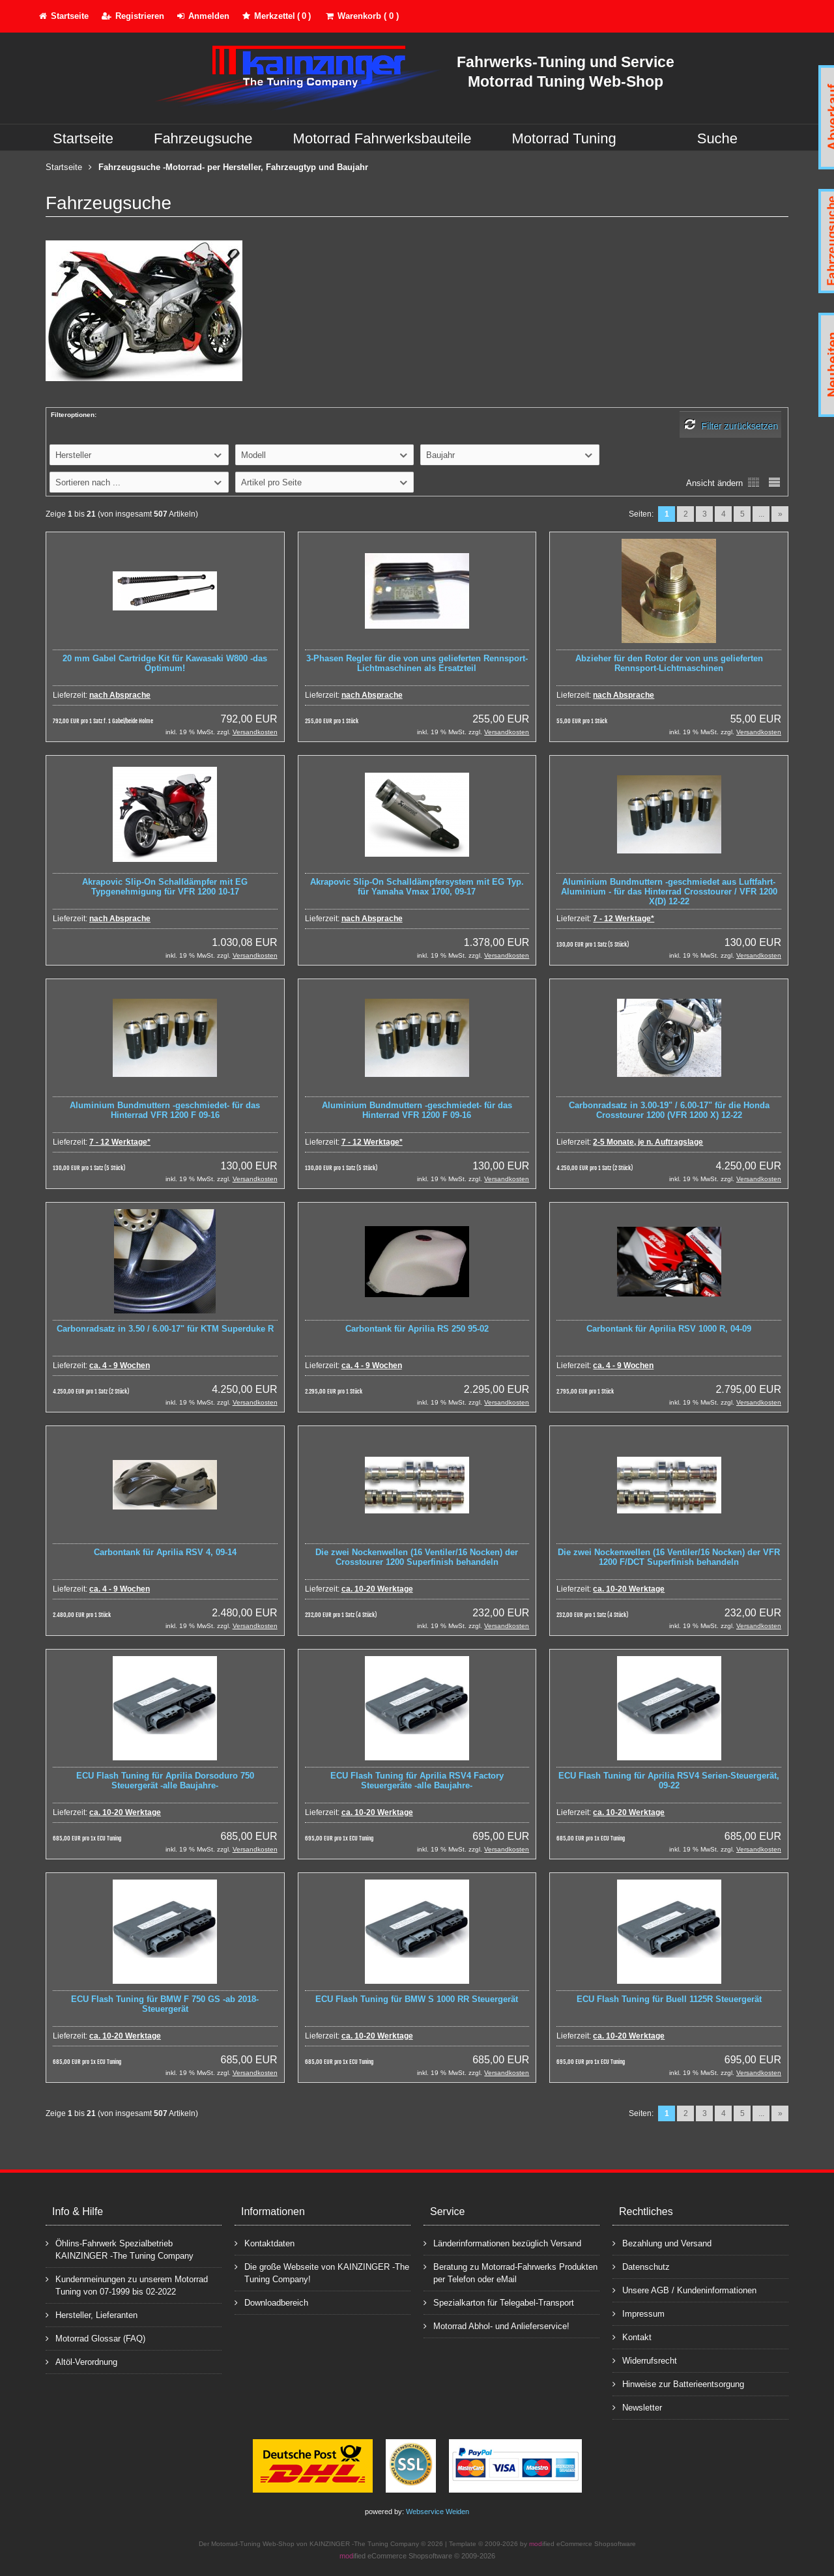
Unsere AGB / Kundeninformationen (684, 2289)
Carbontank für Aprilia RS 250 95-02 (417, 1329)
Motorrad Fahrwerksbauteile (382, 138)
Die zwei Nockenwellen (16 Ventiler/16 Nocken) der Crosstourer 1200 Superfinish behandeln (416, 1557)
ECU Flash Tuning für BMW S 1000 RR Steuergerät (416, 1999)
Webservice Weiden (437, 2511)
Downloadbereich (271, 2302)
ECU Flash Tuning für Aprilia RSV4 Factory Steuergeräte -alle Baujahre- (417, 1780)
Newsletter (637, 2406)
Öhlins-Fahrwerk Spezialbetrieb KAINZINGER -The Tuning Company (120, 2249)
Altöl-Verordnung (81, 2361)
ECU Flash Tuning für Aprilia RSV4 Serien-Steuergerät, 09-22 (668, 1780)
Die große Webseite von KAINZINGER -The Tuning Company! (322, 2272)
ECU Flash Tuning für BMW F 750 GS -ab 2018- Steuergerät (165, 2004)
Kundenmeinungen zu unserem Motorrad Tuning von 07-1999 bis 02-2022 (127, 2285)
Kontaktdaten (265, 2242)
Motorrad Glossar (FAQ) (95, 2337)
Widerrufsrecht (644, 2360)
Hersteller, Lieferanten (91, 2314)
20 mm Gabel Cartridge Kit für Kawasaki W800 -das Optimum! (165, 663)
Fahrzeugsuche (203, 138)
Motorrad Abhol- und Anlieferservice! (496, 2325)
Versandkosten (255, 732)
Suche (717, 138)
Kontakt (632, 2336)
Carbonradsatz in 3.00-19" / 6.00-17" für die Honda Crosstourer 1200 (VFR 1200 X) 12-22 (669, 1110)
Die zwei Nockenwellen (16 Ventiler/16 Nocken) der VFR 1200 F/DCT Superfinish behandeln (669, 1557)
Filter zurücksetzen (740, 426)
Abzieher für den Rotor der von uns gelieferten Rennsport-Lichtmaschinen (669, 663)
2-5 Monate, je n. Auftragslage (648, 1142)
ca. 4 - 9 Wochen (119, 1365)
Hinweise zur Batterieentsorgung (678, 2383)
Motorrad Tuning (564, 138)
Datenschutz (641, 2266)
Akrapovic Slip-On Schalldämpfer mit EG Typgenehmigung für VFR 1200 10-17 (165, 886)
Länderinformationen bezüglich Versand (502, 2242)
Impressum (638, 2313)
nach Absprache (120, 695)
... (761, 514)
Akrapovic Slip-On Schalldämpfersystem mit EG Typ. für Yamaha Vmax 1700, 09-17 (417, 886)
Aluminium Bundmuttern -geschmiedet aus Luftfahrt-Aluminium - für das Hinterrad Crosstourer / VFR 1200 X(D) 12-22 (669, 891)
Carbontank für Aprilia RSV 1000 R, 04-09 (668, 1329)
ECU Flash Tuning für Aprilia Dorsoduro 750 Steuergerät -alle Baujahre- (165, 1780)
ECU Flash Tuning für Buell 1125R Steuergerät (669, 1999)
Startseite (83, 138)
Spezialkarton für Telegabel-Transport (499, 2302)
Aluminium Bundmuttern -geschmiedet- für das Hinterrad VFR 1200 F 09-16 (165, 1110)
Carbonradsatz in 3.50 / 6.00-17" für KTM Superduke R (165, 1329)
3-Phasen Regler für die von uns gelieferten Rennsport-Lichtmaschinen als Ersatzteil (417, 663)
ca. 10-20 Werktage (377, 1589)
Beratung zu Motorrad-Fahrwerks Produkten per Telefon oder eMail (510, 2272)
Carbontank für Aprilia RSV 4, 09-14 (165, 1552)
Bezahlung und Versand (662, 2242)
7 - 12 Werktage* (623, 918)
